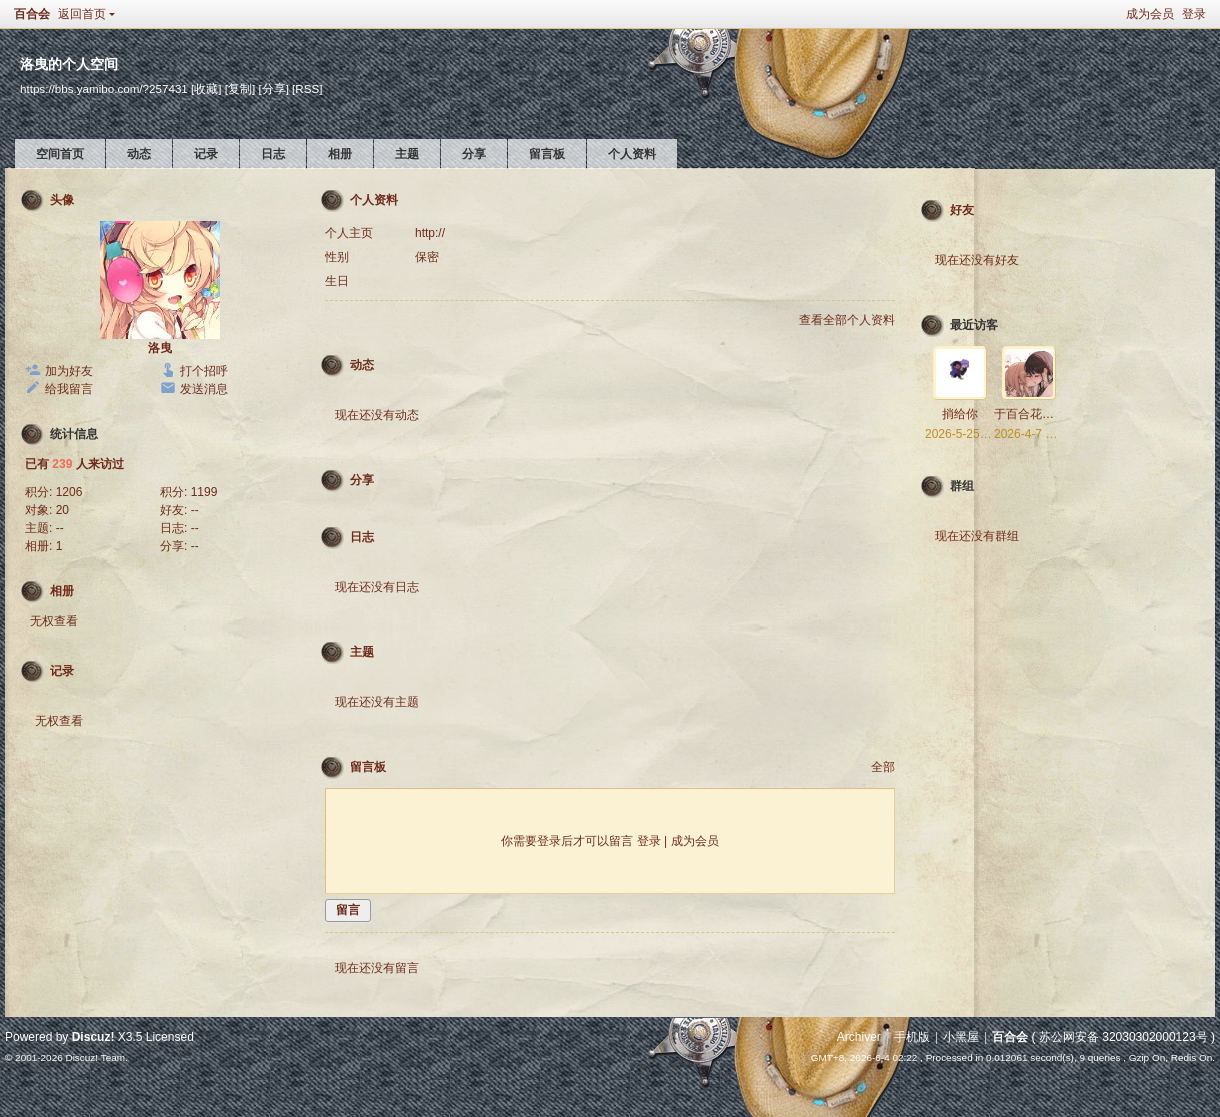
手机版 (912, 1037)
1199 (204, 492)
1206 (69, 492)
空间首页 (60, 154)
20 (62, 510)
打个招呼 (204, 371)
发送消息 (204, 389)
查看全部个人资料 (847, 320)
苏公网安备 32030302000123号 (1123, 1037)
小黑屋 (961, 1037)
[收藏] (206, 88)
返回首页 (82, 14)
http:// (430, 233)
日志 (273, 154)
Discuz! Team (95, 1057)
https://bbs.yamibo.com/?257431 (104, 88)
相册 (340, 154)
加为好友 (69, 371)
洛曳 (160, 348)
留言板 (547, 154)
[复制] (240, 88)
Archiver (859, 1037)
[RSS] (307, 88)
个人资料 (632, 154)
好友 (962, 210)
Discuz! (93, 1037)
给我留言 (69, 389)
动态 (139, 154)
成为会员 (1150, 14)
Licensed (170, 1037)
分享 (474, 154)
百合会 (32, 14)
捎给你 (960, 414)
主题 (407, 154)
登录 (1194, 14)
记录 (206, 154)
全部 (883, 767)
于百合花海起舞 (1036, 414)
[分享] (273, 88)
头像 (62, 200)
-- (195, 510)
